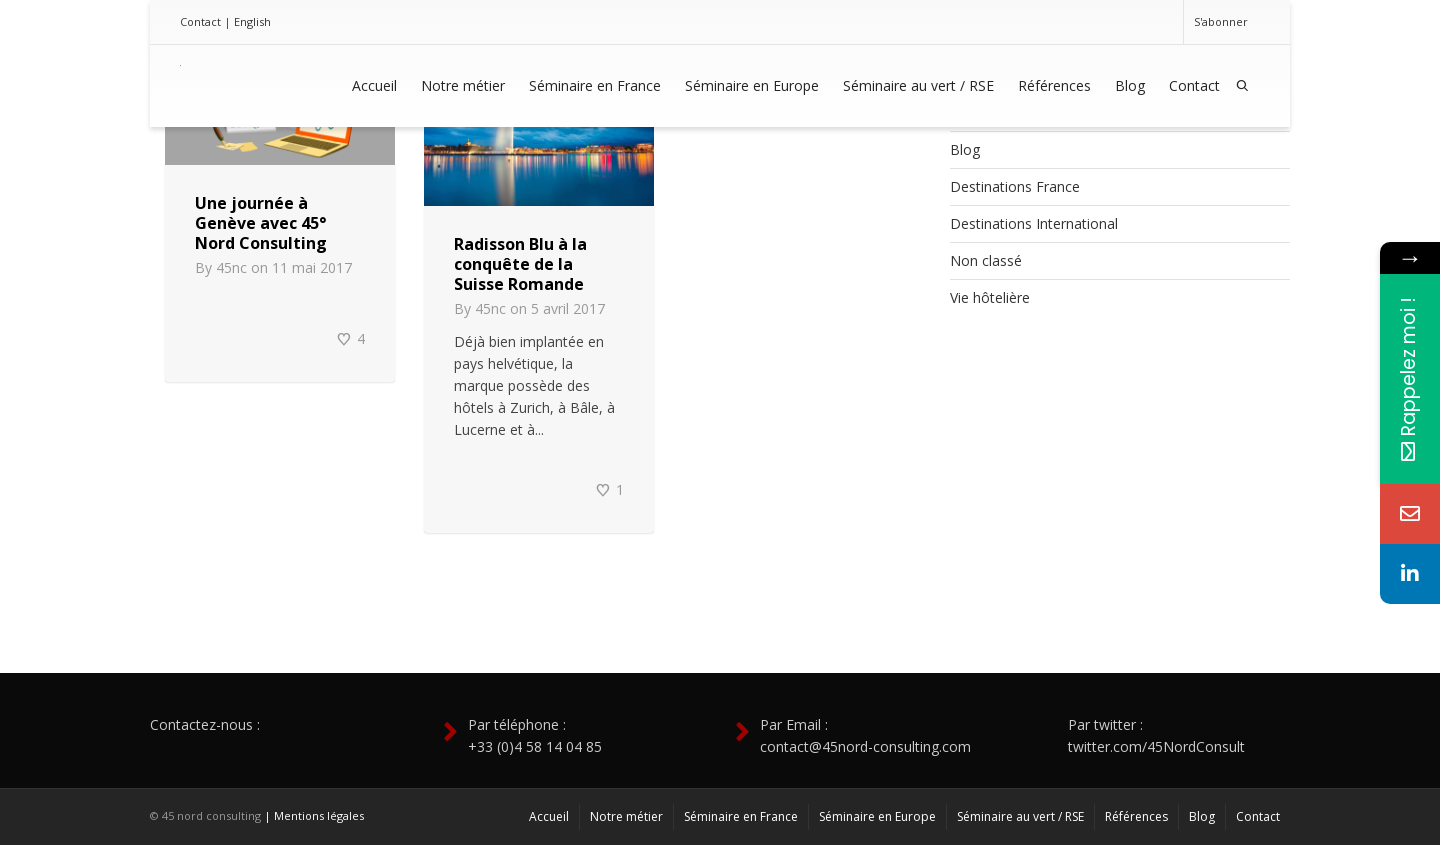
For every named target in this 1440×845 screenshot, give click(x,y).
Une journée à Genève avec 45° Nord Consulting (261, 223)
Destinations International (1034, 223)
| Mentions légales (314, 815)
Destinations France (1015, 186)
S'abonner (1221, 21)
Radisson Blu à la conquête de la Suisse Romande (520, 264)
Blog (1130, 85)
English (252, 21)
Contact (200, 21)
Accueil (374, 85)
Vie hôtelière (990, 297)
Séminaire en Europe (752, 85)
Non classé (986, 260)
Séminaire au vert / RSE (918, 85)
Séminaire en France (595, 85)
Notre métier (463, 85)
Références (1054, 85)
